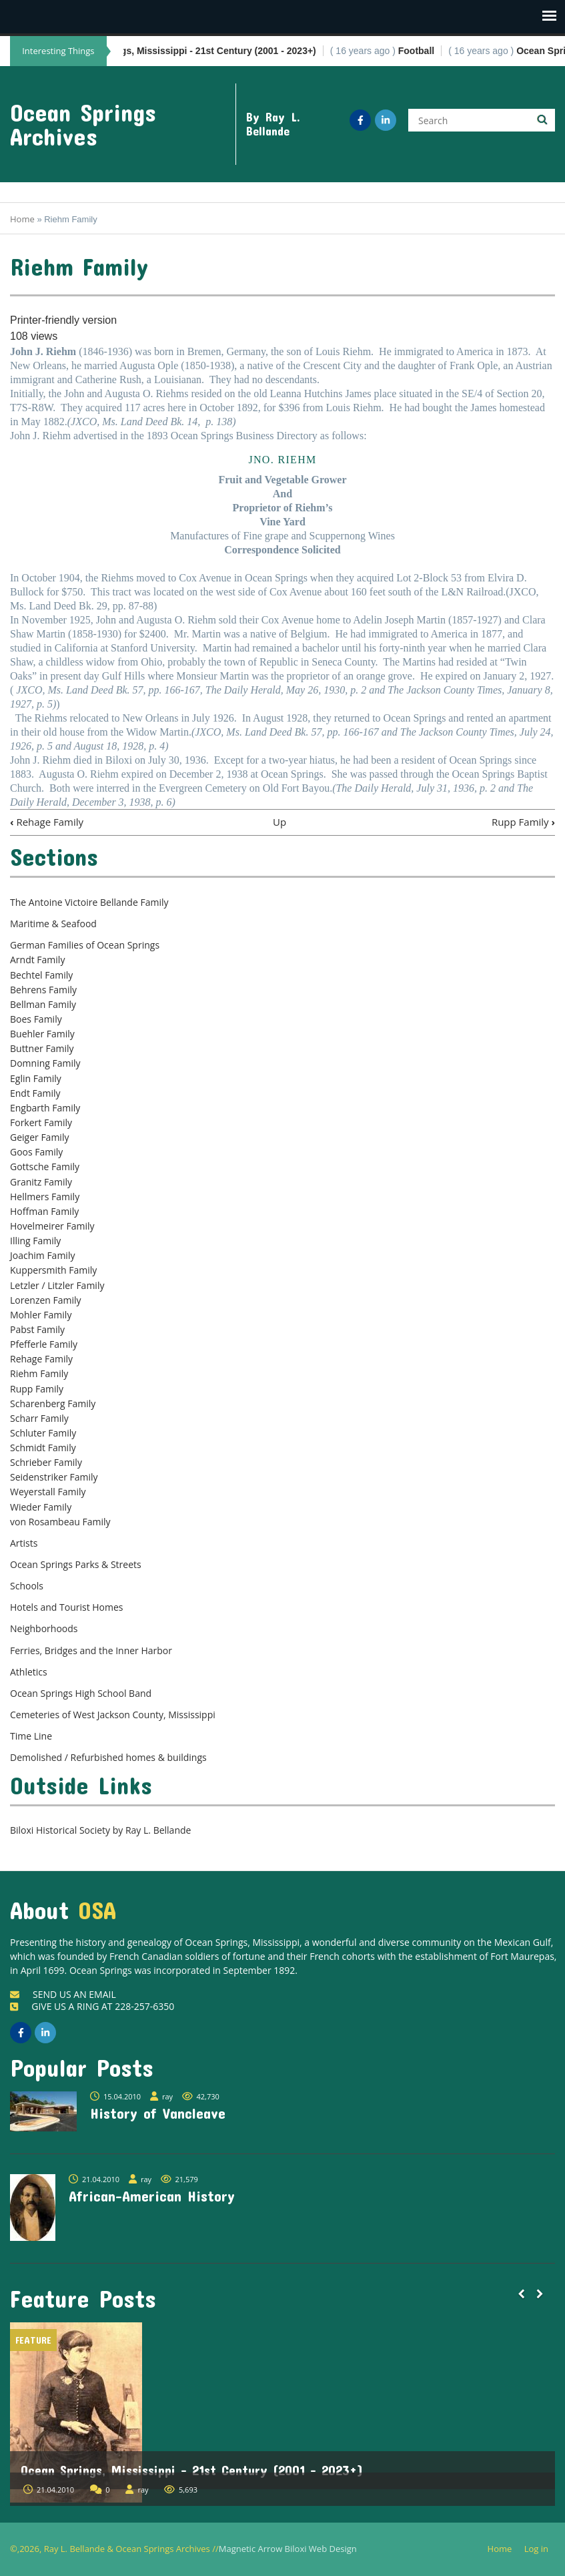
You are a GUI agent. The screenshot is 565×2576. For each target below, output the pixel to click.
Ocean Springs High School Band (80, 1693)
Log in (541, 2549)
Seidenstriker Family (54, 1477)
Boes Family (36, 1019)
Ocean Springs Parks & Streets (75, 1564)
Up (279, 821)
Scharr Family (39, 1418)
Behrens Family (43, 989)
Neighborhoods (44, 1628)
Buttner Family (41, 1048)
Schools (26, 1585)
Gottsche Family (44, 1166)
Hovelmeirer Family (52, 1226)
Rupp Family (523, 821)
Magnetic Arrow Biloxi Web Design (288, 2549)
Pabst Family (37, 1329)
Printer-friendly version (63, 320)
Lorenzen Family (45, 1300)
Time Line (31, 1736)
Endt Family (35, 1093)
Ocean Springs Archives (83, 124)
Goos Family (36, 1151)
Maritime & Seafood (53, 923)
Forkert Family (41, 1122)
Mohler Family (40, 1314)
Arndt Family (37, 959)
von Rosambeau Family (60, 1521)
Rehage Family (46, 821)
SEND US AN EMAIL (63, 1994)
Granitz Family (41, 1182)
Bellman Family (43, 1004)
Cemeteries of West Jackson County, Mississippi (112, 1714)
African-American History (152, 2195)
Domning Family (45, 1063)
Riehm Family (39, 1373)
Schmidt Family (43, 1447)
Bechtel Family (41, 975)
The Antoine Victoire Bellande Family (89, 902)
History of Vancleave (157, 2112)
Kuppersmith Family (53, 1270)
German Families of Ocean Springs (84, 945)
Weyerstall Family (48, 1491)
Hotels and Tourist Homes (66, 1607)
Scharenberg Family (52, 1403)
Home (22, 219)
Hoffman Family (44, 1211)
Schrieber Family (46, 1462)
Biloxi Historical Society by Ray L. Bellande (100, 1830)
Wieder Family (40, 1507)
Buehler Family (42, 1033)
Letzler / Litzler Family (57, 1285)
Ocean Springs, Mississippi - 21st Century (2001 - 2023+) (192, 2470)
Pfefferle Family (43, 1344)
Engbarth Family (45, 1107)
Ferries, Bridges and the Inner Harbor (91, 1650)
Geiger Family (39, 1137)
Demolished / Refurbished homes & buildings (108, 1757)
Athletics (28, 1671)
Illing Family (35, 1240)
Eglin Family (35, 1078)
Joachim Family (42, 1255)
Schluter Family (43, 1433)
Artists (23, 1543)
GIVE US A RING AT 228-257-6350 (92, 2006)
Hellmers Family (44, 1196)
